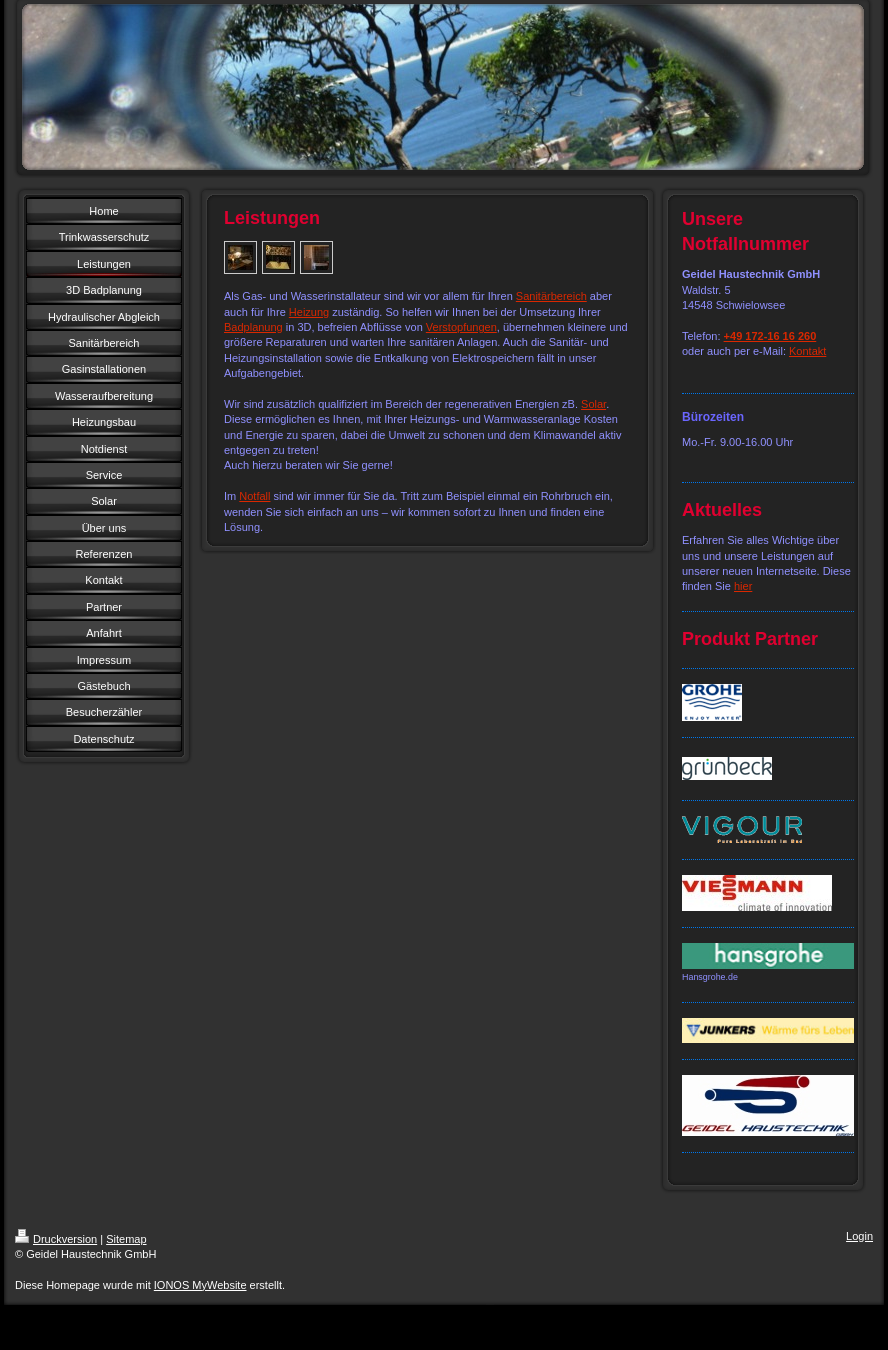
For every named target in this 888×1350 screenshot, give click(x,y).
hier (743, 586)
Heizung (309, 312)
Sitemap (126, 1239)
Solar (593, 404)
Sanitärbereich (551, 296)
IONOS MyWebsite (200, 1285)
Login (859, 1236)
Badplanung (253, 327)
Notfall (254, 496)
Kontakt (807, 351)
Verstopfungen (461, 327)
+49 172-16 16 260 (770, 336)
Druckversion (56, 1239)
